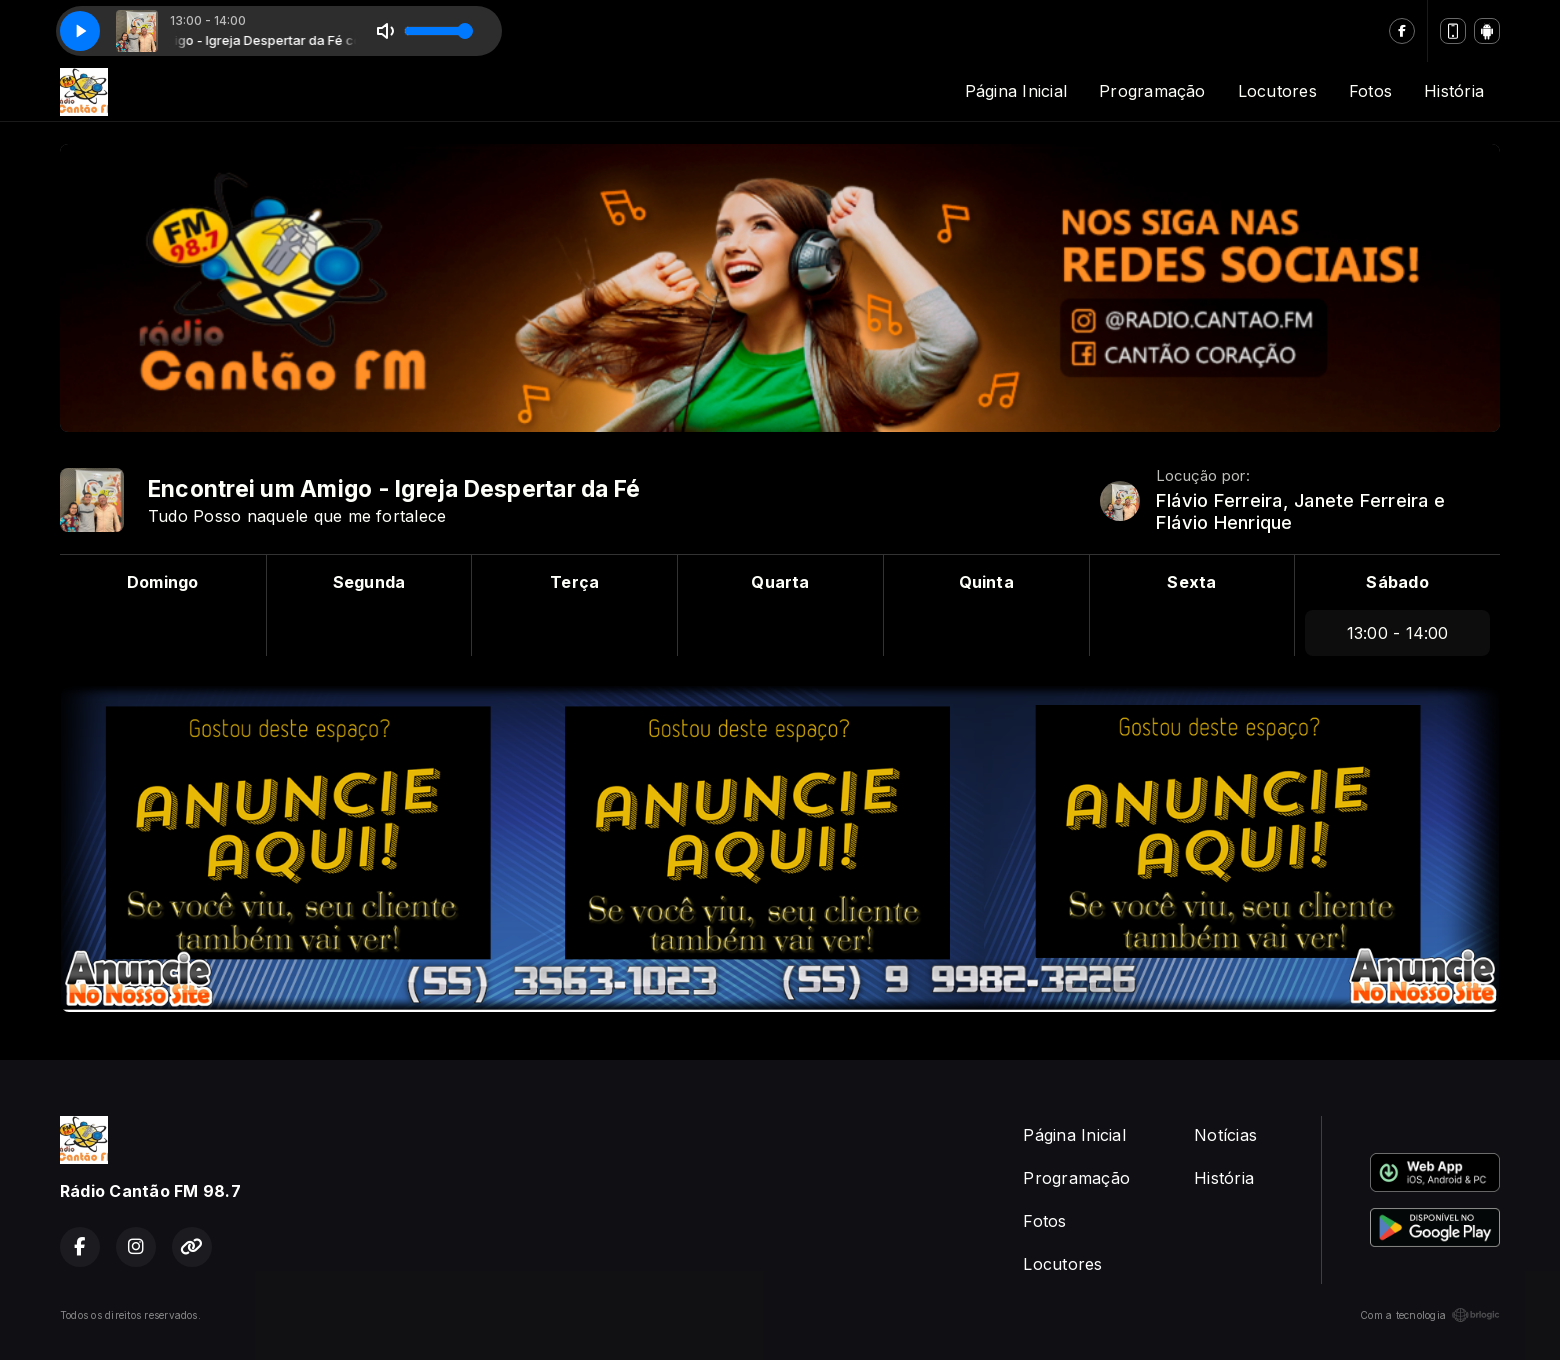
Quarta (780, 582)
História (1454, 91)
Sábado (1397, 582)
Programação (1152, 91)
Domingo (163, 582)
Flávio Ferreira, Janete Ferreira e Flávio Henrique (1300, 511)
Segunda (369, 582)
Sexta (1191, 582)
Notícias (1225, 1135)
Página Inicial (1016, 91)
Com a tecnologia (1430, 1315)
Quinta (986, 582)
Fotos (1370, 91)
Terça (574, 582)
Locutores (1277, 91)
